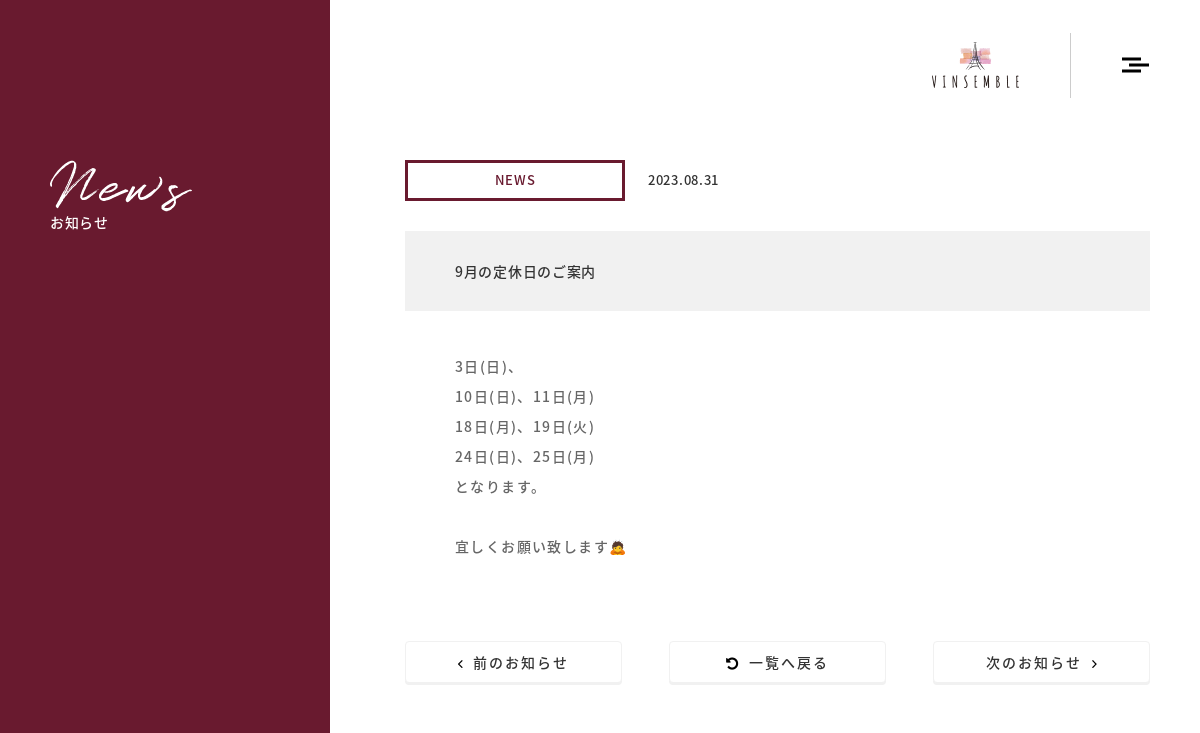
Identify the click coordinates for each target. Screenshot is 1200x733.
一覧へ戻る (778, 662)
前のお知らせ (514, 662)
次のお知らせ (1042, 662)
